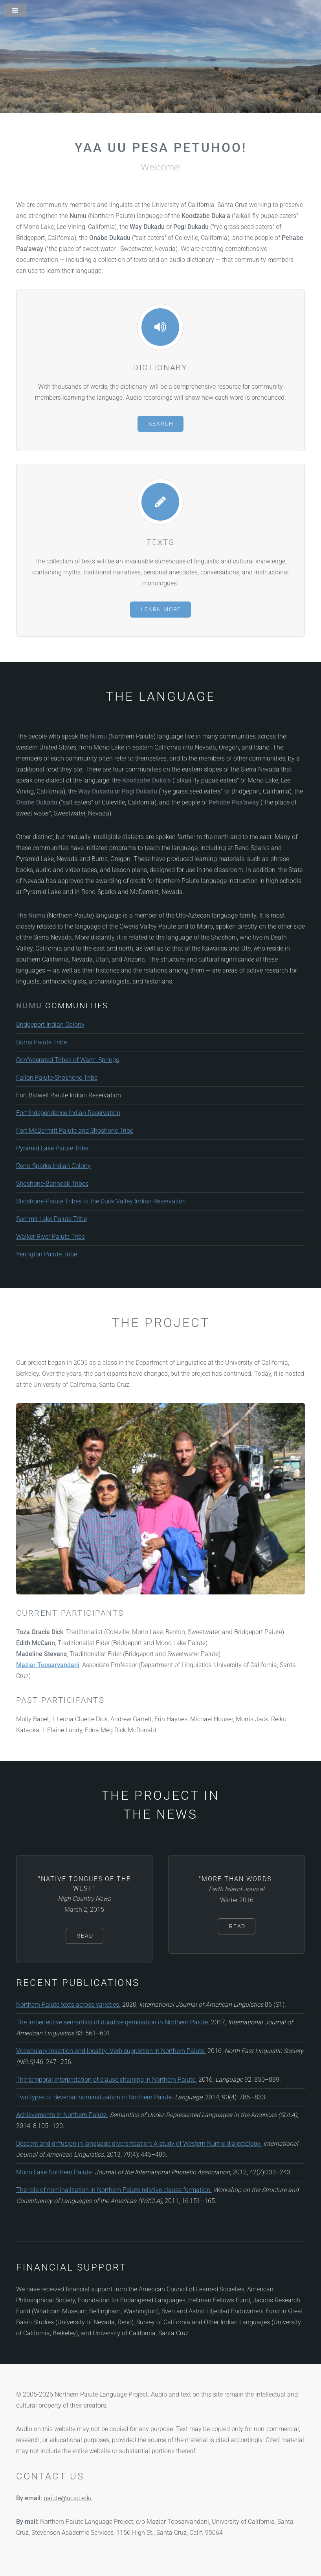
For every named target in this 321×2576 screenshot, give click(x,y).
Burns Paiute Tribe (41, 1042)
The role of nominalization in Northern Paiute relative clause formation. (114, 2190)
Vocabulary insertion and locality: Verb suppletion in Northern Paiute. (111, 2051)
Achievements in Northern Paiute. (62, 2115)
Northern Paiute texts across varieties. (68, 2004)
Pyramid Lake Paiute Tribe (52, 1148)
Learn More (161, 609)
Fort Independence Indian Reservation (68, 1113)
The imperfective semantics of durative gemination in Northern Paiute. (112, 2022)
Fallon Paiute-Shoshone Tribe (56, 1077)
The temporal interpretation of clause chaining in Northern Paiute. (106, 2079)
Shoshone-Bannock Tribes (52, 1183)
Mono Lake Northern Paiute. (54, 2172)
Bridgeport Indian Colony (50, 1024)
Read (85, 1935)
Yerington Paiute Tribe (46, 1254)
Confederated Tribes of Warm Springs (67, 1060)
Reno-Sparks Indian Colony (53, 1166)
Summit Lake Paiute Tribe (51, 1219)
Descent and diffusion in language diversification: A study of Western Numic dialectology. (139, 2143)
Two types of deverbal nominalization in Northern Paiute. (94, 2097)
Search (161, 423)
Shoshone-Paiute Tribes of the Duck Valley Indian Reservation (101, 1201)
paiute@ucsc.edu (68, 2498)
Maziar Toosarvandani (47, 1665)
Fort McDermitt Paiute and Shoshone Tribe (74, 1130)
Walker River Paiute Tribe (50, 1236)
